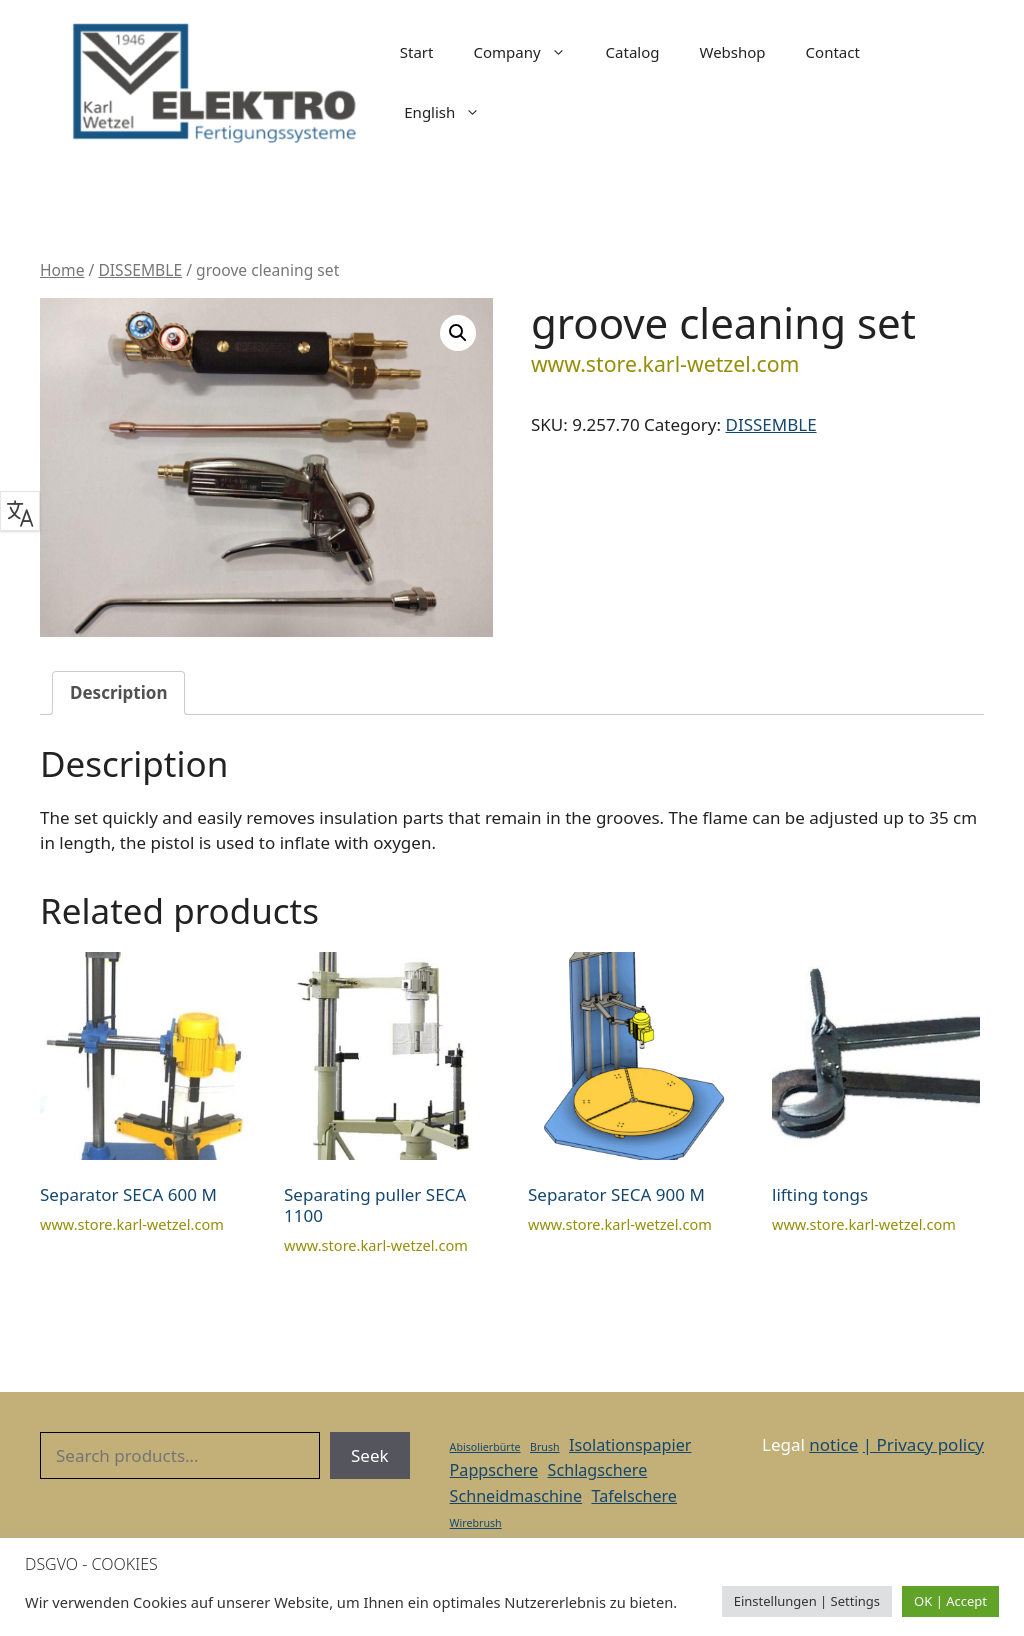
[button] (458, 333)
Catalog (633, 52)
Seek (370, 1455)
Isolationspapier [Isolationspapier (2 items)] (630, 1445)
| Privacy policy (923, 1444)
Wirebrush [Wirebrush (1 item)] (476, 1523)
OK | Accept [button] (950, 1601)
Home (62, 270)
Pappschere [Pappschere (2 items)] (494, 1470)
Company (529, 52)
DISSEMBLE (140, 270)
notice (833, 1444)
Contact (833, 52)
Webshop (733, 52)
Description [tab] (118, 692)
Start (417, 52)
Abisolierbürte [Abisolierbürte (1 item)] (485, 1447)
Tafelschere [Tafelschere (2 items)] (633, 1496)
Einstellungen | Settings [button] (807, 1601)
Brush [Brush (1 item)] (545, 1447)
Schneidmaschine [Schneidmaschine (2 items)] (516, 1496)
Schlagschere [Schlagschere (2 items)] (598, 1470)
